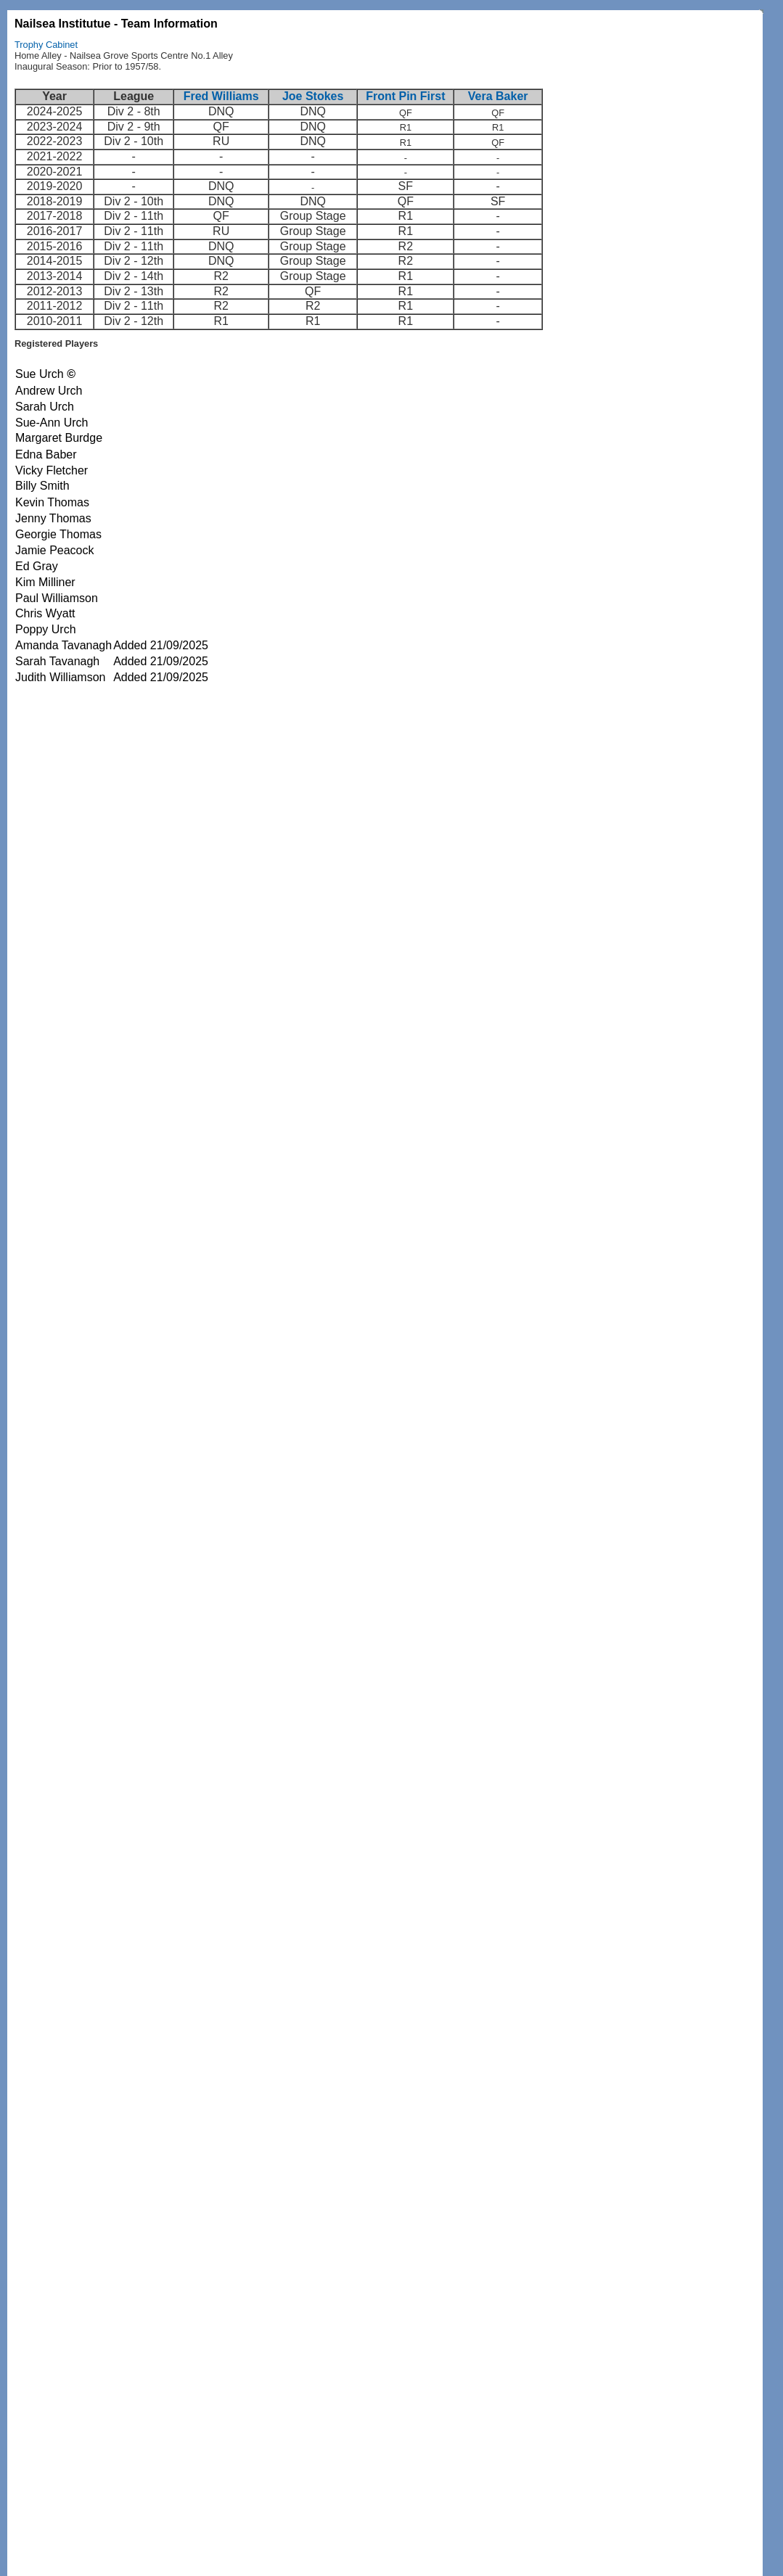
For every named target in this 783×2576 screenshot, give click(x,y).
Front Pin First (405, 96)
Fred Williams (221, 96)
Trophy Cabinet (46, 44)
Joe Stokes (312, 96)
